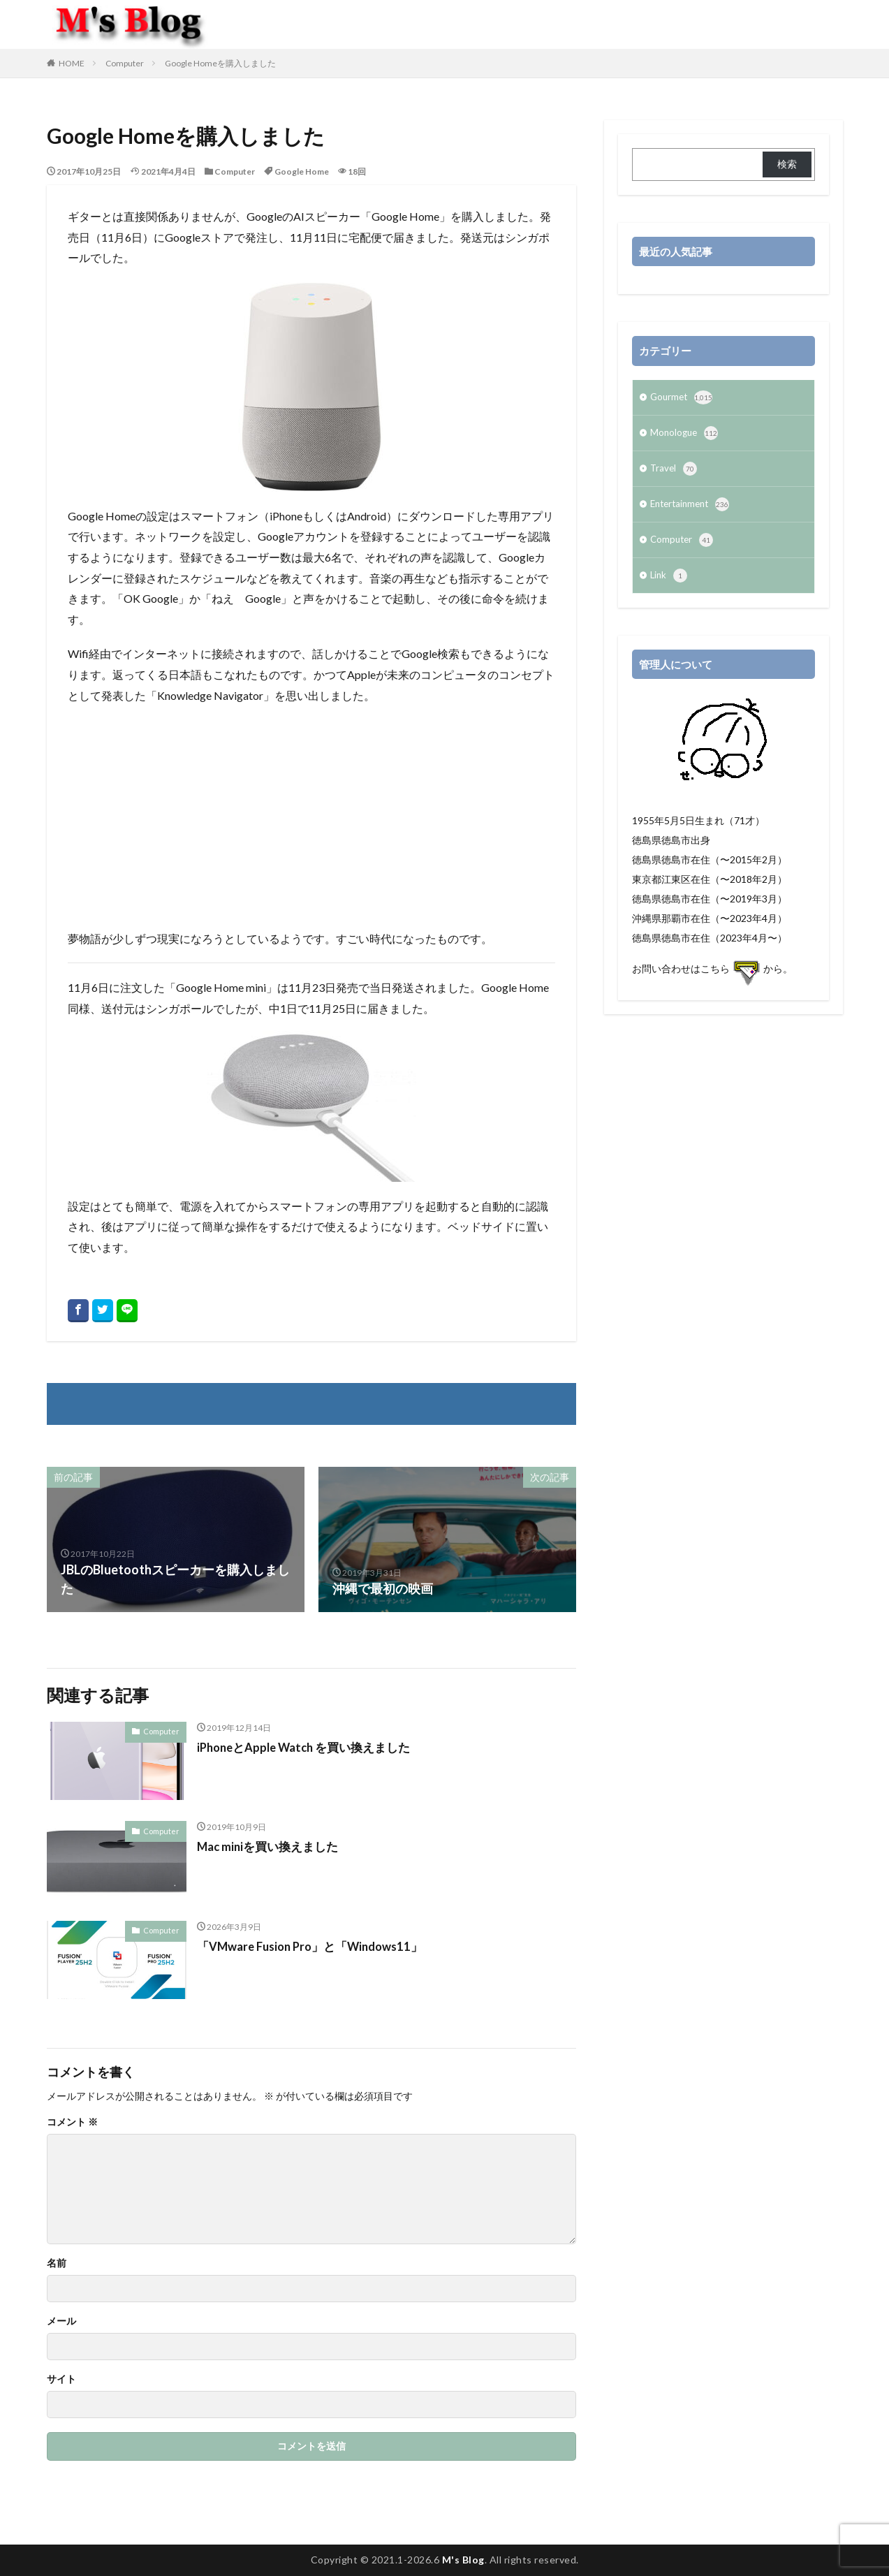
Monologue (685, 436)
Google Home (301, 171)
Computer (124, 63)
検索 (787, 164)
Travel (674, 473)
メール (61, 2321)
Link (669, 584)
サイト (61, 2379)
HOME (72, 63)
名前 (56, 2263)
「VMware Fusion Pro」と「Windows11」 (318, 1946)
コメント (72, 2122)
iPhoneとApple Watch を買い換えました (311, 1747)
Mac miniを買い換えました (272, 1846)
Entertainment (692, 510)
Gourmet (682, 399)
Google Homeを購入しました (220, 63)
